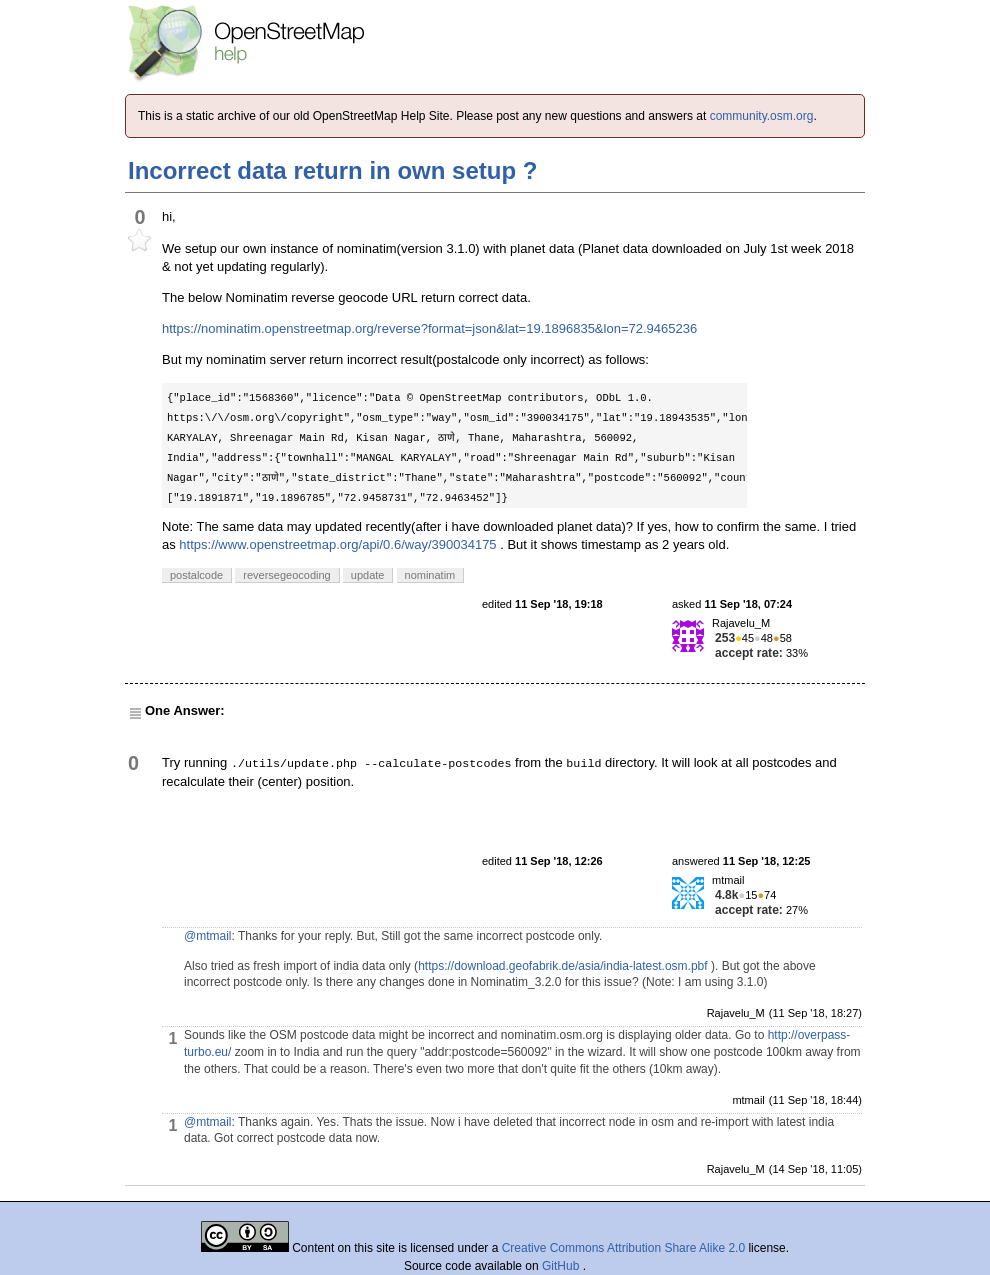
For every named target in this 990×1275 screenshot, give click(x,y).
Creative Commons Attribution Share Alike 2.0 (623, 1248)
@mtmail (208, 936)
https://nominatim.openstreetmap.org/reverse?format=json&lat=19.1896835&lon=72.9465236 (429, 328)
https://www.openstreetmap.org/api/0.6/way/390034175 (337, 544)
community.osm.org (762, 116)
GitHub (562, 1266)
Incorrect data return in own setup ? (332, 170)
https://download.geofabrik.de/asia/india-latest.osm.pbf (563, 966)
